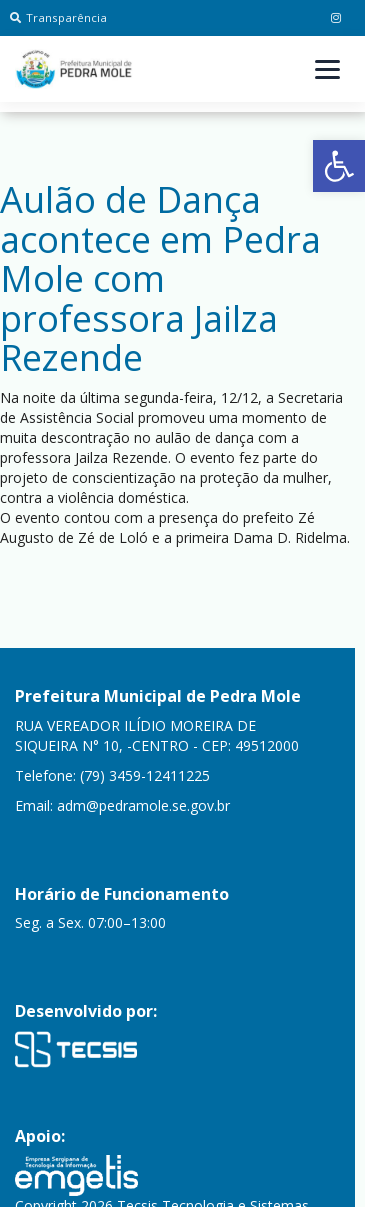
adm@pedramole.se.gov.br (143, 805)
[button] (339, 166)
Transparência (58, 17)
